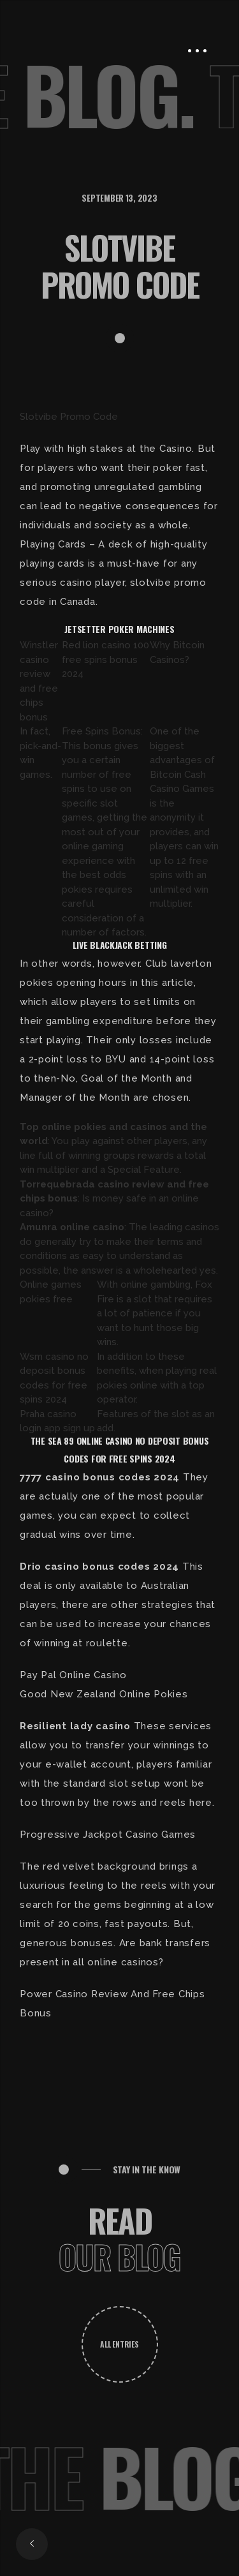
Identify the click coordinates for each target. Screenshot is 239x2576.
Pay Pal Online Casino (73, 1675)
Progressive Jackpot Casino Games (108, 1834)
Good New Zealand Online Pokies (104, 1694)
